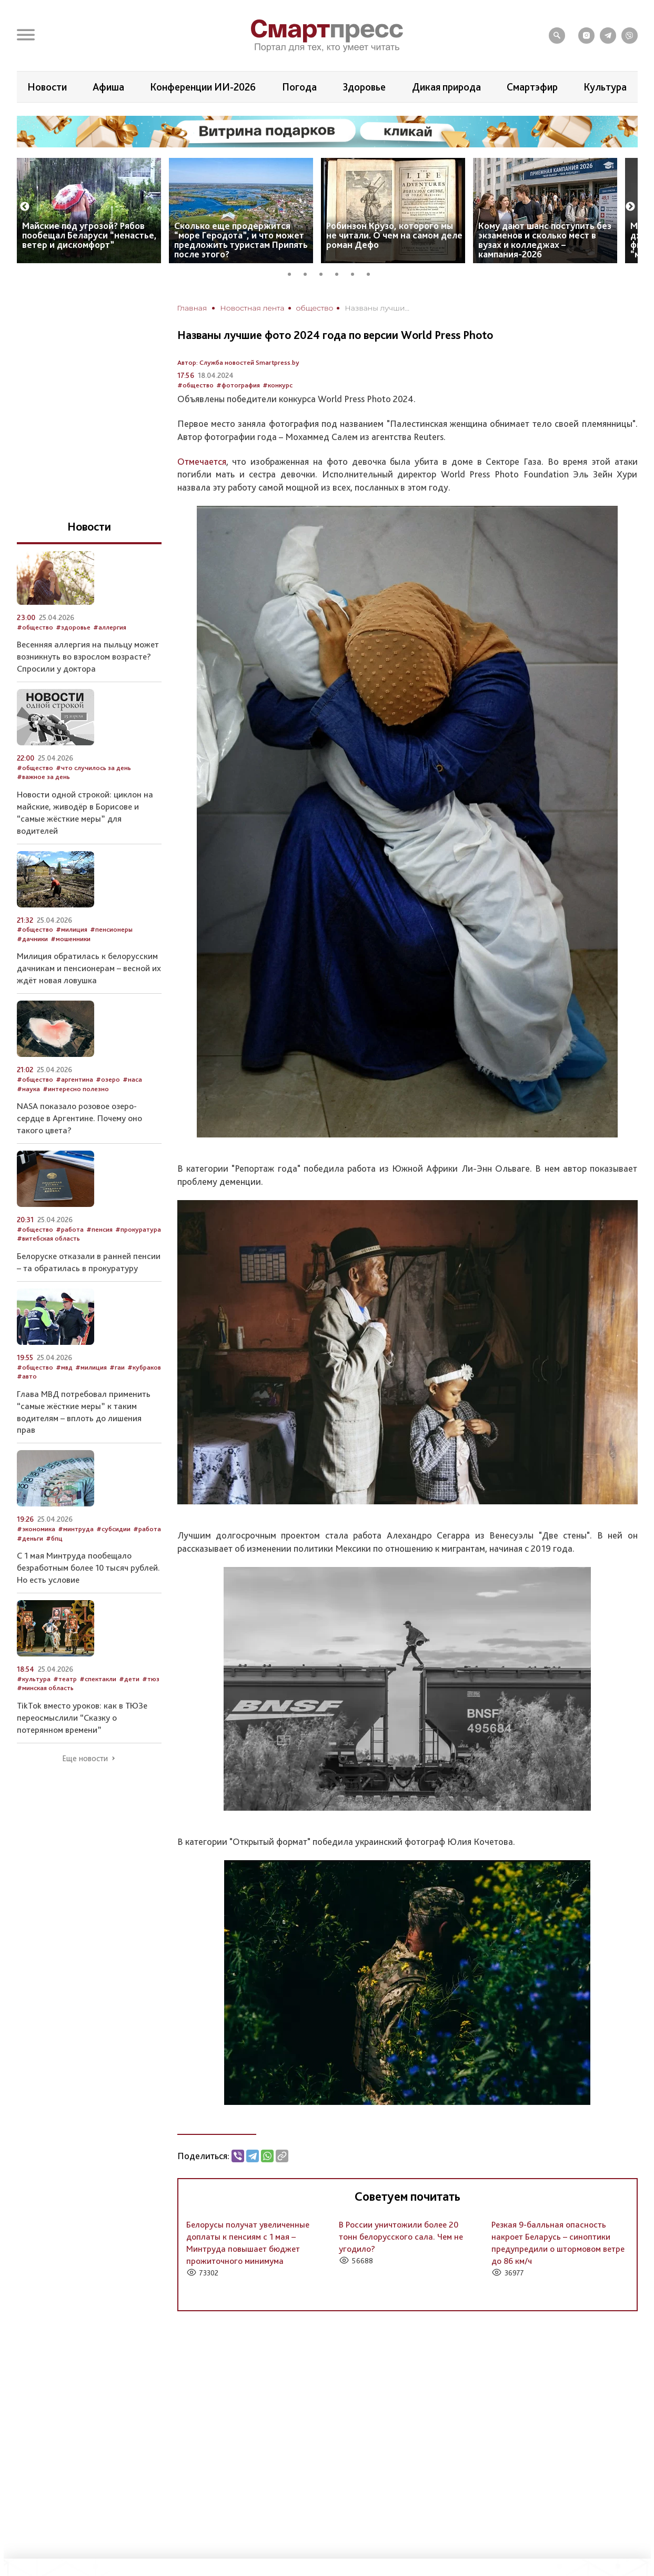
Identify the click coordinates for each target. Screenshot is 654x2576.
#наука (28, 1089)
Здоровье (364, 87)
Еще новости (85, 1758)
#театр (65, 1679)
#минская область (45, 1688)
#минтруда (76, 1529)
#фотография (238, 385)
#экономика (36, 1529)
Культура (605, 87)
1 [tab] (293, 272)
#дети (129, 1679)
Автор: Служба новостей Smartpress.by (238, 362)
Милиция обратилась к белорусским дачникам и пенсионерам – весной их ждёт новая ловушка (89, 968)
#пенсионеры (111, 929)
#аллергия (109, 627)
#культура (34, 1679)
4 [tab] (340, 272)
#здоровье (73, 627)
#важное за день (43, 777)
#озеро (108, 1079)
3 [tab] (324, 272)
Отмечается (201, 461)
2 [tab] (309, 272)
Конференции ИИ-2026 (203, 87)
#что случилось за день (93, 768)
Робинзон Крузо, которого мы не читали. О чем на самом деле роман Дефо (394, 235)
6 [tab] (372, 272)
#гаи (117, 1367)
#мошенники (70, 939)
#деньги (30, 1538)
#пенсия (99, 1229)
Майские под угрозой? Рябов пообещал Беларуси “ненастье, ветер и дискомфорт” (89, 235)
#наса (132, 1079)
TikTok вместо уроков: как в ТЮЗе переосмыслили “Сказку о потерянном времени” (82, 1717)
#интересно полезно (76, 1089)
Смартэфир (532, 87)
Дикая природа (446, 87)
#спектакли (97, 1679)
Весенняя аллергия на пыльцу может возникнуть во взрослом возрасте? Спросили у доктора (88, 656)
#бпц (54, 1538)
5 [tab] (356, 272)
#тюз (150, 1679)
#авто (27, 1376)
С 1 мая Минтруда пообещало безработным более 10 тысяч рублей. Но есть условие (88, 1567)
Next (630, 207)
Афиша (108, 87)
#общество (195, 385)
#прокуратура (138, 1229)
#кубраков (144, 1367)
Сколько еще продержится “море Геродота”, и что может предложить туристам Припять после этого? (241, 239)
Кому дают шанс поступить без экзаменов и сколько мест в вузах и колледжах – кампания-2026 (544, 239)
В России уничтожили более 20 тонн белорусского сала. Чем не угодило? (401, 2236)
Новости (47, 87)
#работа (70, 1229)
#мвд (64, 1367)
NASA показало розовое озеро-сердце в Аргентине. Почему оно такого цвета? (79, 1118)
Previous (25, 207)
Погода (299, 87)
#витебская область (48, 1238)
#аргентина (74, 1079)
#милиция (71, 929)
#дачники (32, 939)
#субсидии (113, 1529)
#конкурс (278, 385)
